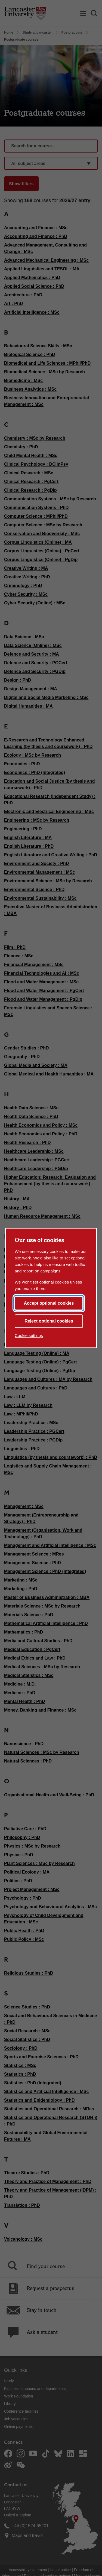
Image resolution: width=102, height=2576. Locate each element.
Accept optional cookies (49, 1303)
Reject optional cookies (48, 1321)
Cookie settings (29, 1335)
